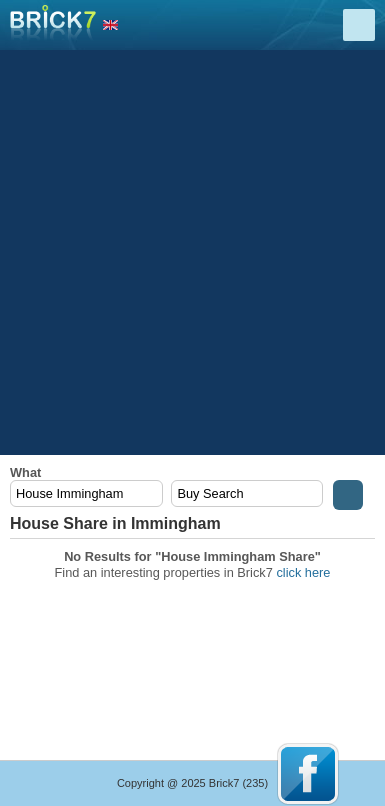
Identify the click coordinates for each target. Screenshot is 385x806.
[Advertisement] (192, 252)
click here (303, 572)
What (25, 472)
